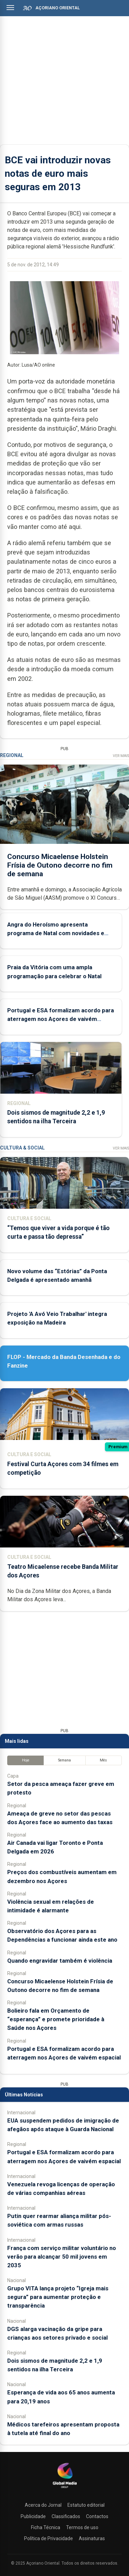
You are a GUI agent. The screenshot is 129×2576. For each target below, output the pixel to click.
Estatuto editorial (86, 2505)
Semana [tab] (64, 1760)
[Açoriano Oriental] (64, 2489)
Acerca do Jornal (43, 2505)
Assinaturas (92, 2538)
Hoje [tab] (25, 1760)
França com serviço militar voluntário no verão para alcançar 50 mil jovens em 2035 (61, 2257)
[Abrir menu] (10, 7)
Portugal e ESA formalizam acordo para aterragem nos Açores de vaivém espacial (60, 1019)
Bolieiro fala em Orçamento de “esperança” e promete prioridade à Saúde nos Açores (55, 2019)
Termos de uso (82, 2527)
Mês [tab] (103, 1760)
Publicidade (33, 2516)
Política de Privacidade (48, 2538)
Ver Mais (121, 756)
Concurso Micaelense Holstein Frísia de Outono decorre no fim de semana (59, 865)
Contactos (97, 2516)
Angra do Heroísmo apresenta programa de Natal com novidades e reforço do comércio (55, 933)
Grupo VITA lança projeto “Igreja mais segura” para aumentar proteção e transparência (57, 2297)
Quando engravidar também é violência (59, 1960)
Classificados (66, 2516)
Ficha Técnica (45, 2527)
